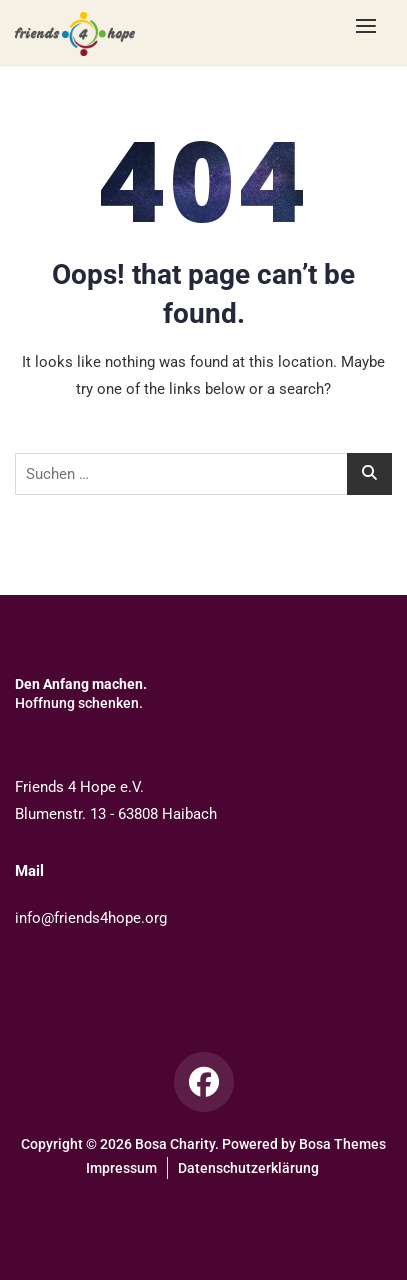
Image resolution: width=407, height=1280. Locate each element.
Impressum (121, 1168)
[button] (371, 25)
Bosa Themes (342, 1144)
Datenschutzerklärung (248, 1168)
